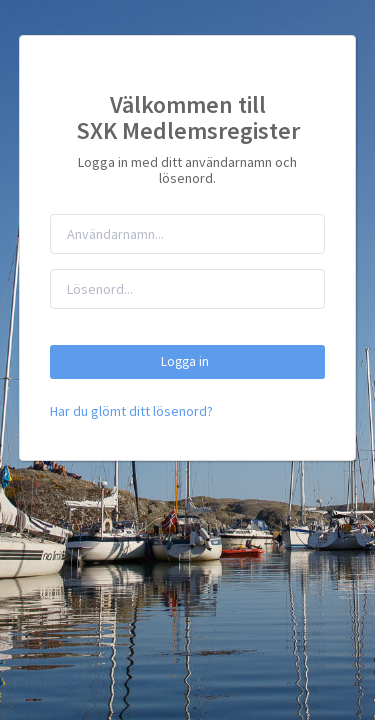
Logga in (188, 361)
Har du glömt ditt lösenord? (131, 411)
